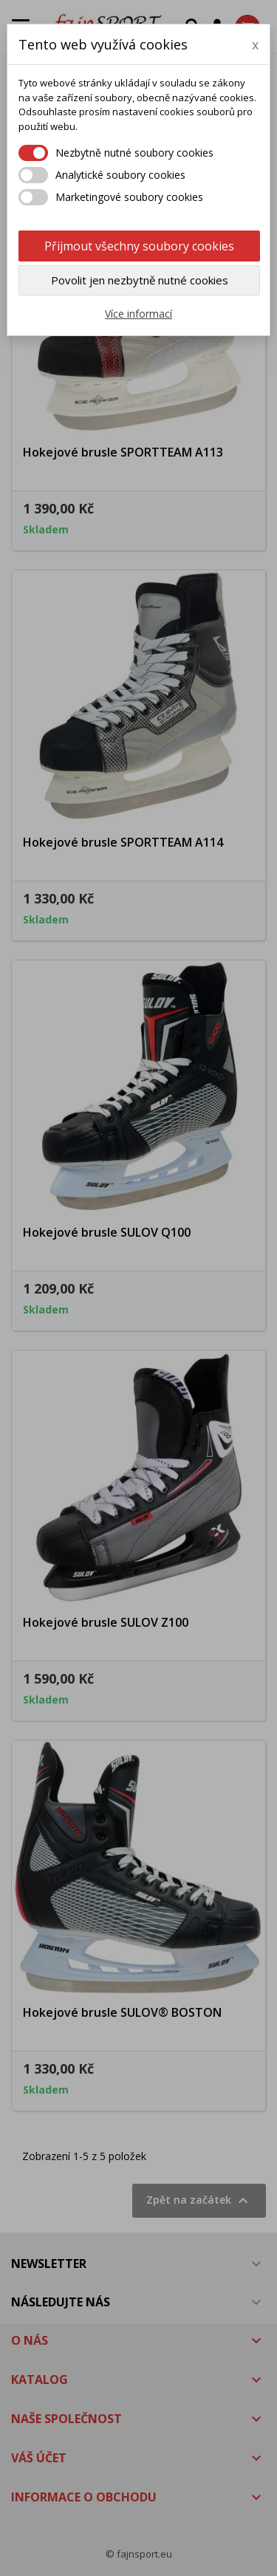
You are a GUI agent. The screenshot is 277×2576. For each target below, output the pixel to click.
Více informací (138, 314)
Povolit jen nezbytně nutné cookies (139, 280)
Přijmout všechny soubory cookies (139, 246)
